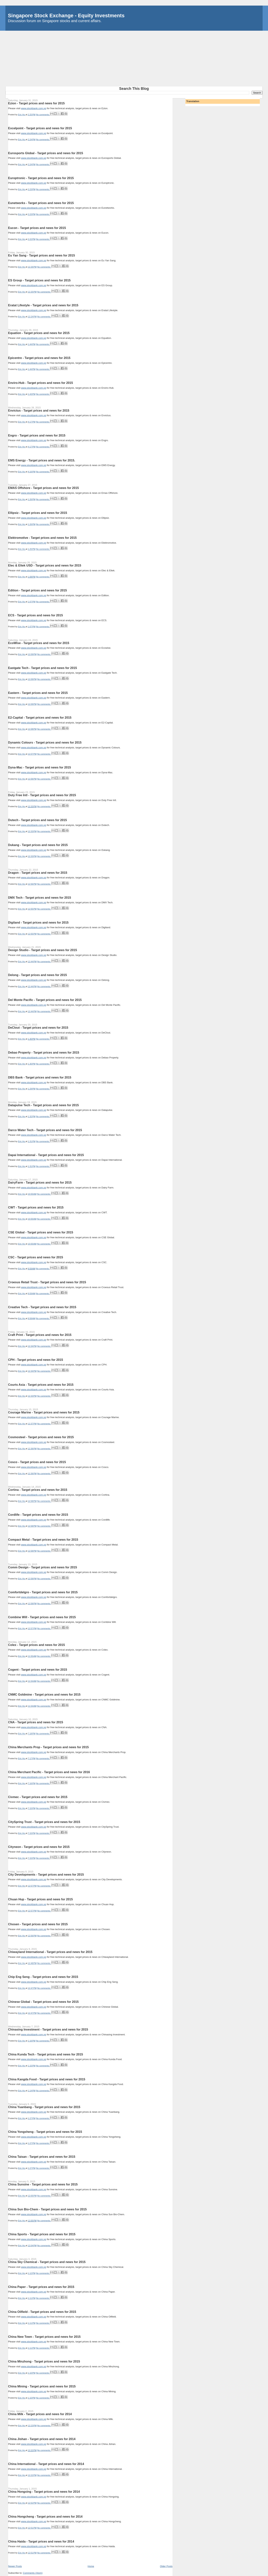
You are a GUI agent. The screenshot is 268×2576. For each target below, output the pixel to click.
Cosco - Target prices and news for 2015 (37, 1462)
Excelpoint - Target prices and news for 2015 (40, 128)
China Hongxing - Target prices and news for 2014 (44, 2491)
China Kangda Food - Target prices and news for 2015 (46, 2079)
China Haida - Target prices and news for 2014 (41, 2541)
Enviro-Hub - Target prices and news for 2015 (40, 382)
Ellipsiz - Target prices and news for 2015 (37, 512)
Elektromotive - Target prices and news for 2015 (42, 537)
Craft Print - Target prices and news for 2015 (39, 1334)
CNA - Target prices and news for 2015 (35, 1722)
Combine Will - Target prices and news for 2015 (42, 1617)
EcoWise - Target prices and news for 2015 (38, 643)
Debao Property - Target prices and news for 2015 (43, 1052)
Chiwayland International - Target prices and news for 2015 (50, 1952)
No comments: (43, 114)
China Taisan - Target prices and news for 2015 (41, 2156)
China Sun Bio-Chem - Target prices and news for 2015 (47, 2209)
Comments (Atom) (32, 2573)
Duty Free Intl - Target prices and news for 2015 (42, 795)
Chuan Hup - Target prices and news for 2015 (40, 1899)
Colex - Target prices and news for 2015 (36, 1644)
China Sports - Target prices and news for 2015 (42, 2234)
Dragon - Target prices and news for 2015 (37, 872)
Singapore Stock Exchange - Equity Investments (66, 15)
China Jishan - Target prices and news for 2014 (42, 2439)
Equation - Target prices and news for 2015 (39, 333)
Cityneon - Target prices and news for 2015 (39, 1846)
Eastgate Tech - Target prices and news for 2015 (42, 668)
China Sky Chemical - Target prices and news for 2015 (47, 2262)
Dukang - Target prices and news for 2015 (38, 845)
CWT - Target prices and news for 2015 (36, 1207)
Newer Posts (15, 2566)
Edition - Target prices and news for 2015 (37, 590)
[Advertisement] (134, 59)
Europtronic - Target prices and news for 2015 (41, 178)
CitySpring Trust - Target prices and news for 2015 (44, 1822)
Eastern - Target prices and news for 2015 (38, 692)
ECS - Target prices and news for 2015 (35, 615)
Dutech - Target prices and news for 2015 (37, 820)
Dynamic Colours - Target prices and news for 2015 (45, 742)
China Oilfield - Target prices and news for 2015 (42, 2311)
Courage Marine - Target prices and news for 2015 (44, 1412)
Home (91, 2566)
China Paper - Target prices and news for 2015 (41, 2286)
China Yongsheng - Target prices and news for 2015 (45, 2131)
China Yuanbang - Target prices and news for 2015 (44, 2107)
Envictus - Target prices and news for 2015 (38, 410)
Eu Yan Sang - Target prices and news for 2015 (41, 255)
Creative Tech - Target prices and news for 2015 (42, 1307)
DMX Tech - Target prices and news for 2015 (39, 897)
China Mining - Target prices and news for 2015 (42, 2386)
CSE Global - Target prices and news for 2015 (40, 1232)
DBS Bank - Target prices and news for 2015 (39, 1077)
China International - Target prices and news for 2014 (46, 2464)
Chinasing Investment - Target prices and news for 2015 (48, 2029)
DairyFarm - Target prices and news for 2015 (40, 1182)
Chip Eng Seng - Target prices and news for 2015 (43, 1976)
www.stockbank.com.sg (33, 108)
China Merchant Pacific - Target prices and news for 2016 (49, 1772)
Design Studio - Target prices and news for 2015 (42, 950)
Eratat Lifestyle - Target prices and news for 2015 (43, 305)
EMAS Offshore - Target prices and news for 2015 (43, 487)
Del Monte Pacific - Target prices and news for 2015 (45, 999)
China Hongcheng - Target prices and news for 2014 (45, 2516)
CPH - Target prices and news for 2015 (35, 1359)
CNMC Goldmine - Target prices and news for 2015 (44, 1694)
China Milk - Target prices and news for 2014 (40, 2414)
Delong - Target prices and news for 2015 (37, 975)
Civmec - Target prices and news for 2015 (38, 1797)
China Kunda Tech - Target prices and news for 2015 (45, 2054)
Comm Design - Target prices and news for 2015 (42, 1567)
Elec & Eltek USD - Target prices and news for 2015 (44, 565)
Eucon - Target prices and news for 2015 (37, 227)
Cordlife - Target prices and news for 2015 (38, 1514)
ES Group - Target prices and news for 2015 (39, 280)
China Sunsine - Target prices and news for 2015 (43, 2184)
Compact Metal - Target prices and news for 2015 (43, 1539)
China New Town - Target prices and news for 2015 (44, 2336)
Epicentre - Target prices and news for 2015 (39, 357)
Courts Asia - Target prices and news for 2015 (41, 1384)
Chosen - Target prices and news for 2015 (38, 1924)
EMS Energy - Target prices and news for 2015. (41, 460)
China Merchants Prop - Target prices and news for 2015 (48, 1747)
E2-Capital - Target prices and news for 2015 (39, 717)
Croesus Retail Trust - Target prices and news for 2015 (47, 1282)
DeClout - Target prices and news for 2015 (38, 1027)
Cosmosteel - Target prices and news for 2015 (41, 1437)
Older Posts (166, 2566)
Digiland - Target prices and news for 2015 (38, 922)
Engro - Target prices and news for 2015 (37, 435)
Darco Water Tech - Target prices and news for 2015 (45, 1130)
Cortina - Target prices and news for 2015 (37, 1489)
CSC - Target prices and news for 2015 (35, 1257)
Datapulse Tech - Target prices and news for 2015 (43, 1105)
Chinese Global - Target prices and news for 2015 (43, 2001)
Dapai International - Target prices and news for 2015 (46, 1155)
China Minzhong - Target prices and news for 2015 (44, 2361)
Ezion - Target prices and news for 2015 (36, 103)
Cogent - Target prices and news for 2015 (37, 1669)
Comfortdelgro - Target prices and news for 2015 (43, 1592)
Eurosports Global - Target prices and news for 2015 (45, 153)
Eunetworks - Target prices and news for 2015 (41, 203)
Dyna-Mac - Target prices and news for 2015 (39, 767)
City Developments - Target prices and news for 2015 (46, 1874)
